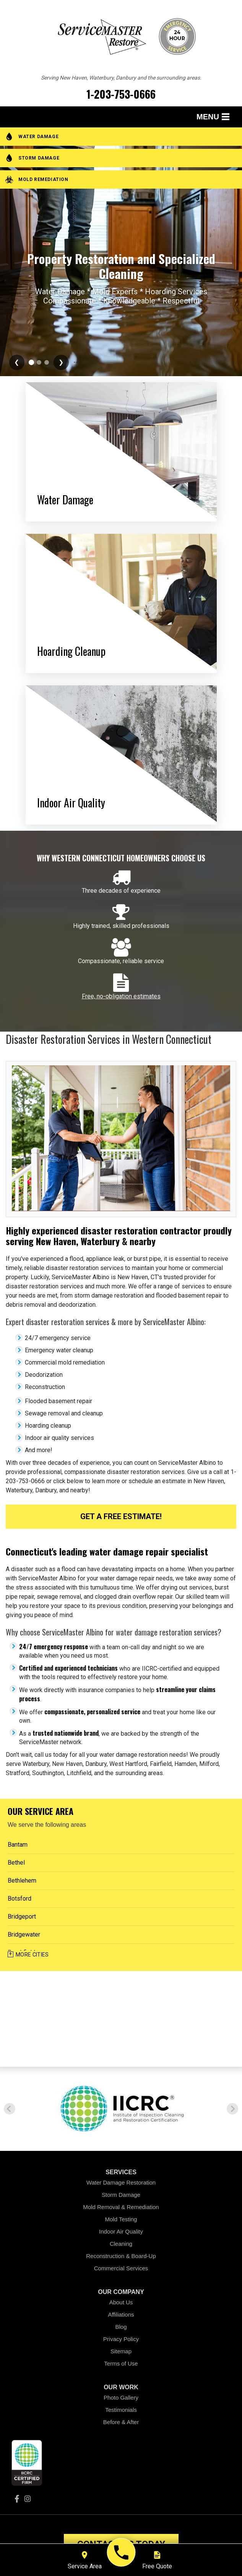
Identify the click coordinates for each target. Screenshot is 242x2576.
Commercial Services (121, 2268)
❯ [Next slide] (61, 362)
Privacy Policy (121, 2339)
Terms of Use (121, 2363)
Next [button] (232, 2109)
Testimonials (121, 2409)
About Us (121, 2302)
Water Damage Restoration (121, 2182)
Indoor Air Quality (121, 2231)
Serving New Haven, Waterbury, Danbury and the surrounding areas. (121, 78)
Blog (121, 2326)
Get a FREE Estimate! (121, 1516)
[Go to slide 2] (31, 362)
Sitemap (121, 2351)
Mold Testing (121, 2219)
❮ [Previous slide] (17, 362)
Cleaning (121, 2243)
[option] (121, 2109)
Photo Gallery (121, 2397)
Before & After (121, 2422)
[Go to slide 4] (46, 362)
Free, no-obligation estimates (121, 996)
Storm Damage (121, 2194)
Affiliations (121, 2314)
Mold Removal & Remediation (121, 2207)
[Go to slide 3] (39, 362)
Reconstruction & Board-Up (121, 2256)
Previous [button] (9, 2109)
